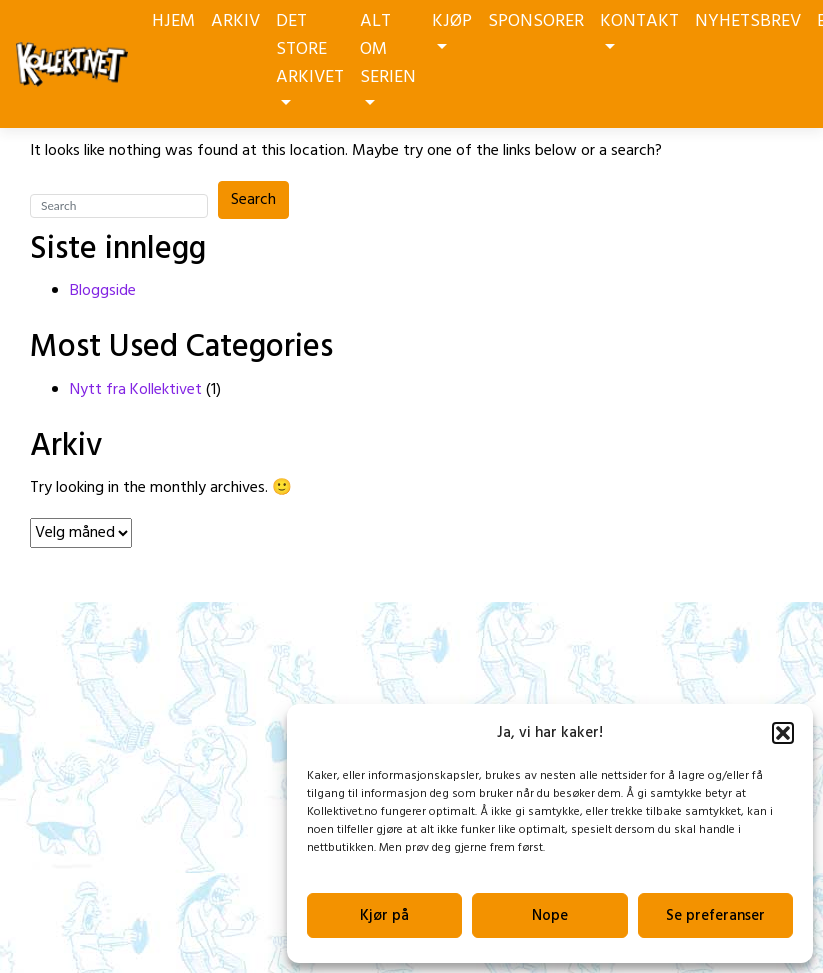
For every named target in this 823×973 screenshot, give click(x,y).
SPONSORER (536, 21)
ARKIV (235, 21)
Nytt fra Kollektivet (136, 390)
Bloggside (103, 291)
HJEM (173, 21)
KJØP (452, 28)
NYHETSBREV (748, 21)
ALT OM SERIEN (388, 56)
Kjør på (384, 916)
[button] (783, 733)
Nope (550, 916)
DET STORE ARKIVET (310, 56)
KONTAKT (639, 28)
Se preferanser (715, 916)
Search (253, 200)
